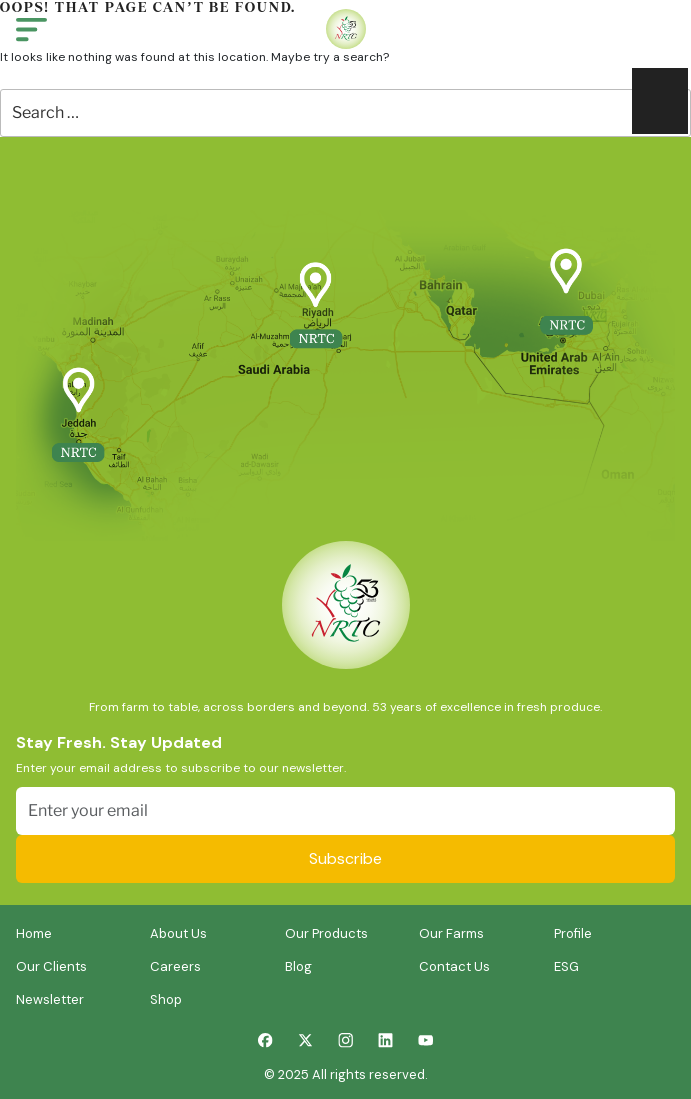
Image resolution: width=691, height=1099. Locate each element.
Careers (175, 966)
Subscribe (345, 858)
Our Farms (451, 933)
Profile (573, 933)
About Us (178, 933)
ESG (566, 966)
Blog (298, 966)
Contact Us (454, 966)
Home (34, 933)
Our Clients (51, 966)
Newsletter (50, 999)
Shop (166, 999)
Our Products (326, 933)
